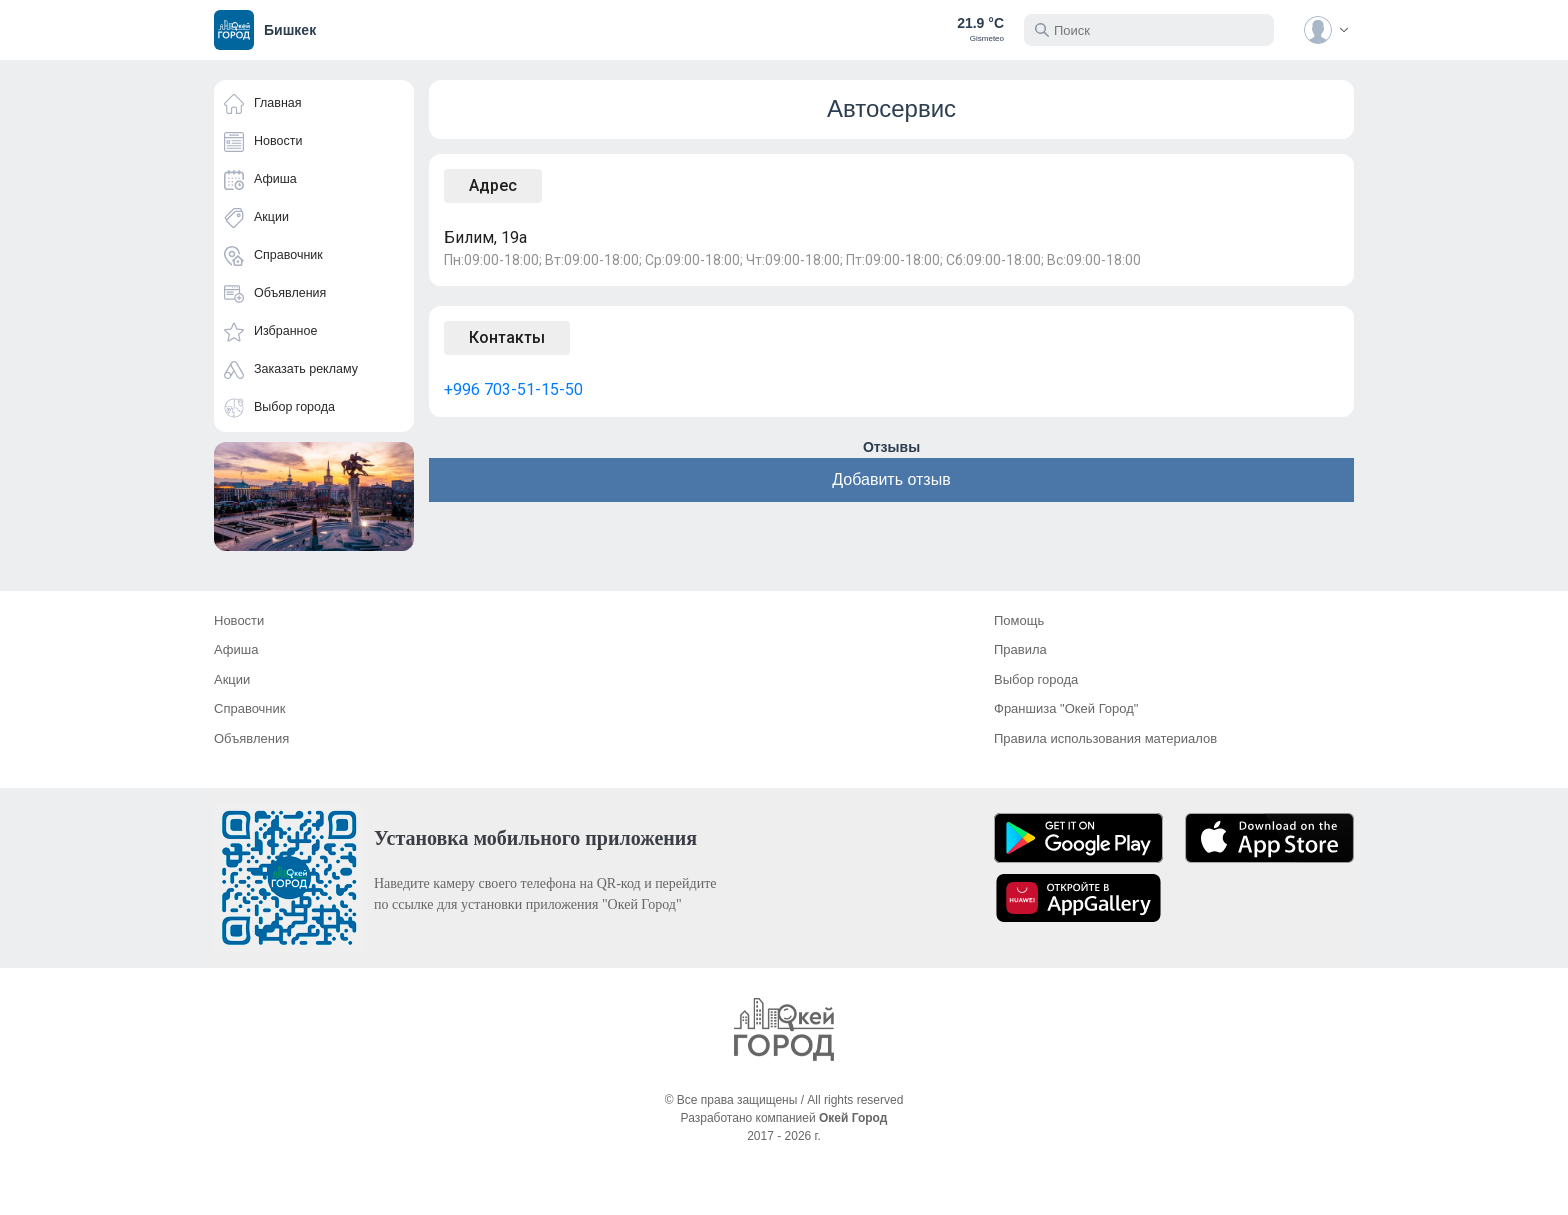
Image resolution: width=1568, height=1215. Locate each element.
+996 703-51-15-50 (513, 389)
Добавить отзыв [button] (891, 479)
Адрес (493, 185)
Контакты (507, 337)
